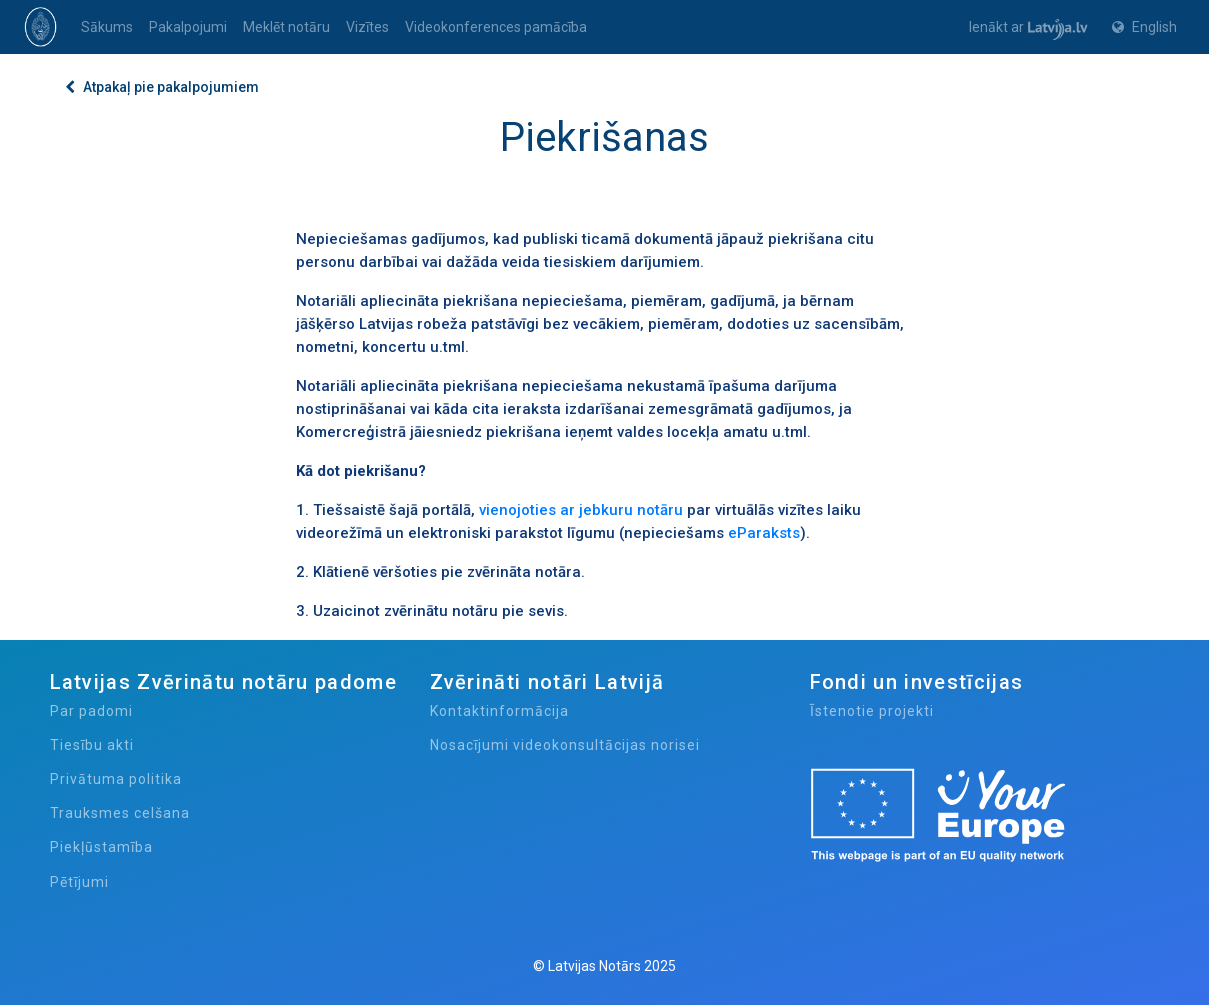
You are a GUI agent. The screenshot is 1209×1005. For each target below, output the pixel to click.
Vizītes (367, 27)
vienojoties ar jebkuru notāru (581, 510)
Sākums (107, 27)
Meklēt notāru (286, 27)
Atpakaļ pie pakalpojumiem (162, 87)
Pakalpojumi (188, 27)
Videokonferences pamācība (496, 27)
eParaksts (764, 533)
